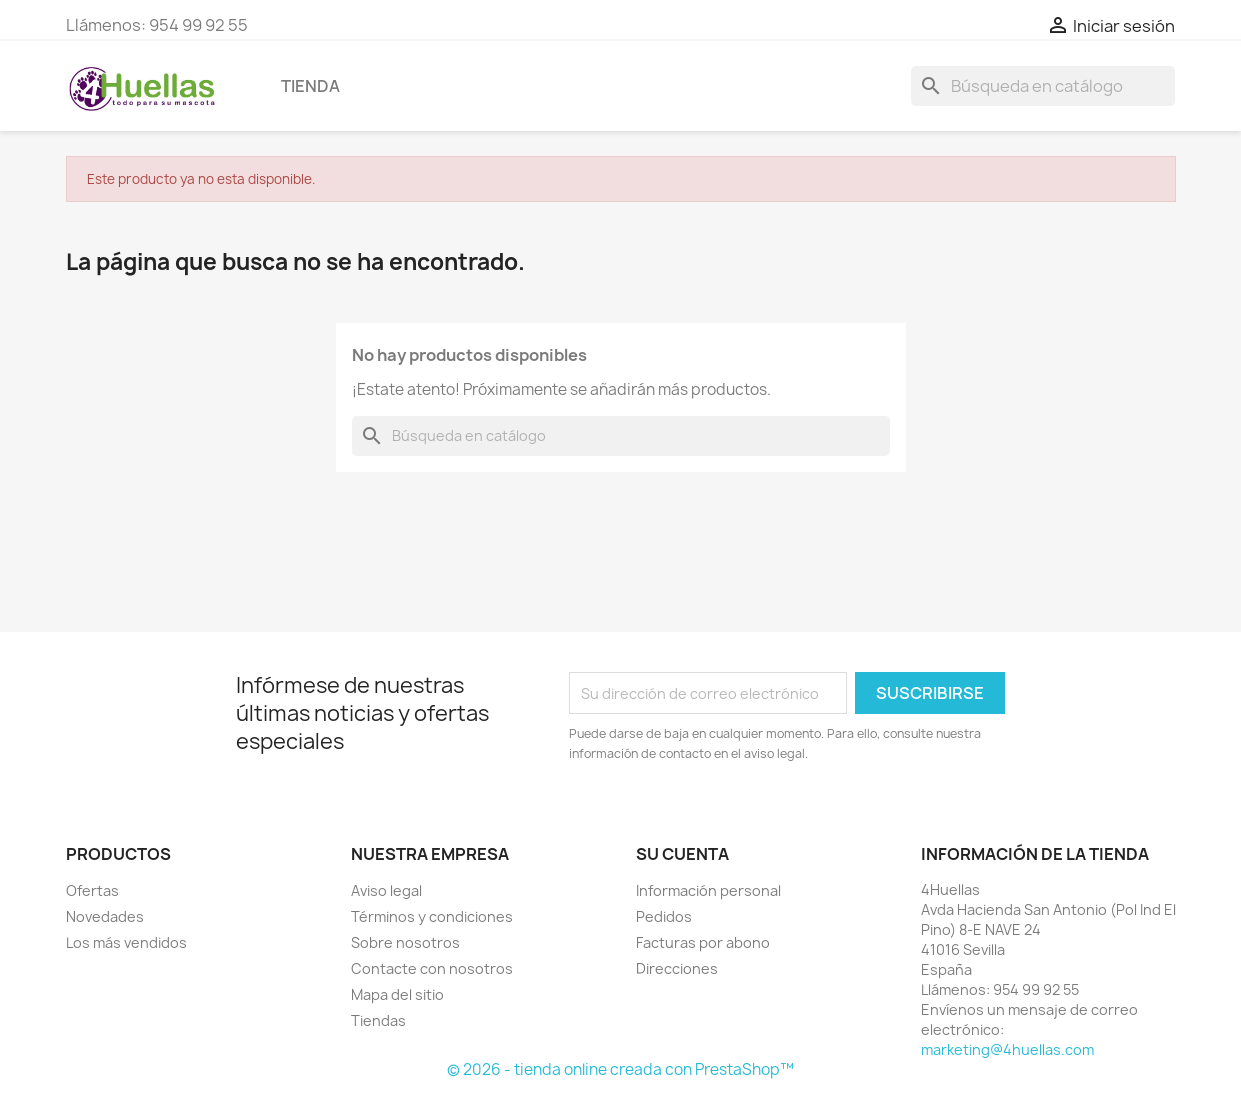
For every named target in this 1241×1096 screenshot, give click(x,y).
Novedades (105, 916)
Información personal (708, 890)
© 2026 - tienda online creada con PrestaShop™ (620, 1069)
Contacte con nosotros (432, 968)
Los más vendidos (126, 942)
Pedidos (664, 916)
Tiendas (378, 1020)
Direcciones (677, 968)
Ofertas (92, 890)
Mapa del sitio (397, 994)
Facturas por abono (703, 942)
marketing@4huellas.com (1007, 1049)
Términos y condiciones (432, 916)
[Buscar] (1043, 86)
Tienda (310, 86)
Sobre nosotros (405, 942)
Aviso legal (386, 890)
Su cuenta (682, 854)
